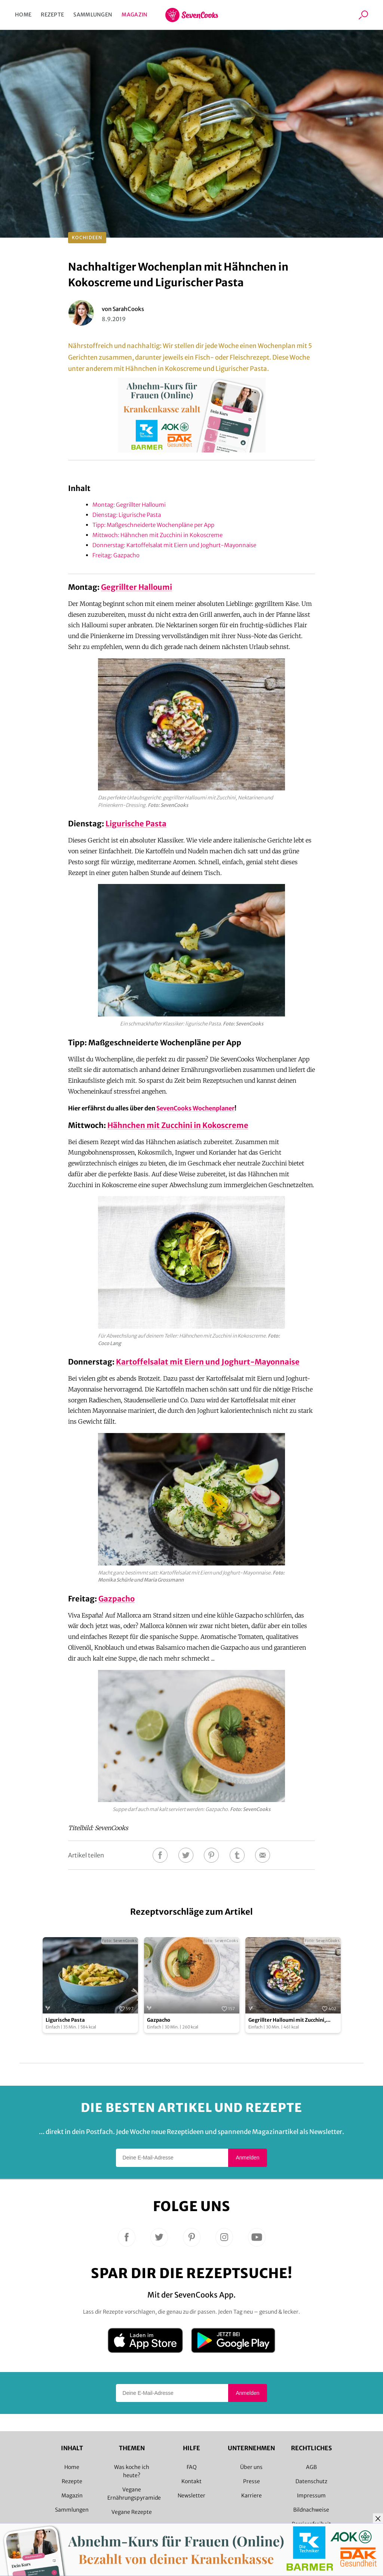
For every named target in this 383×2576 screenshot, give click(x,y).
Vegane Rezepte (131, 2512)
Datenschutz (311, 2481)
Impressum (311, 2495)
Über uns (251, 2467)
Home (23, 14)
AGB (311, 2467)
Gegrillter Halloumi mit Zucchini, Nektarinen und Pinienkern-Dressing (292, 2020)
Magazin (134, 14)
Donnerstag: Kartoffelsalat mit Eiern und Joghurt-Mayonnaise (174, 545)
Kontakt (191, 2481)
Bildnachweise (311, 2509)
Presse (251, 2481)
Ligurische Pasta (135, 823)
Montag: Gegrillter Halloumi (129, 504)
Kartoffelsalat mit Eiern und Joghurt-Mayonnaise (208, 1361)
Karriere (251, 2495)
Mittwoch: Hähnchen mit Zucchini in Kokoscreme (157, 535)
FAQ (192, 2467)
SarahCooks (128, 309)
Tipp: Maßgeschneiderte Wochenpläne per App (153, 524)
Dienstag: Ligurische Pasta (126, 514)
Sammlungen (92, 14)
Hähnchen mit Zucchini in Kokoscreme (177, 1125)
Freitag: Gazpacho (117, 555)
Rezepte (52, 14)
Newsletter (191, 2495)
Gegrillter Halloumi (136, 587)
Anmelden (247, 2158)
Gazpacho (116, 1598)
